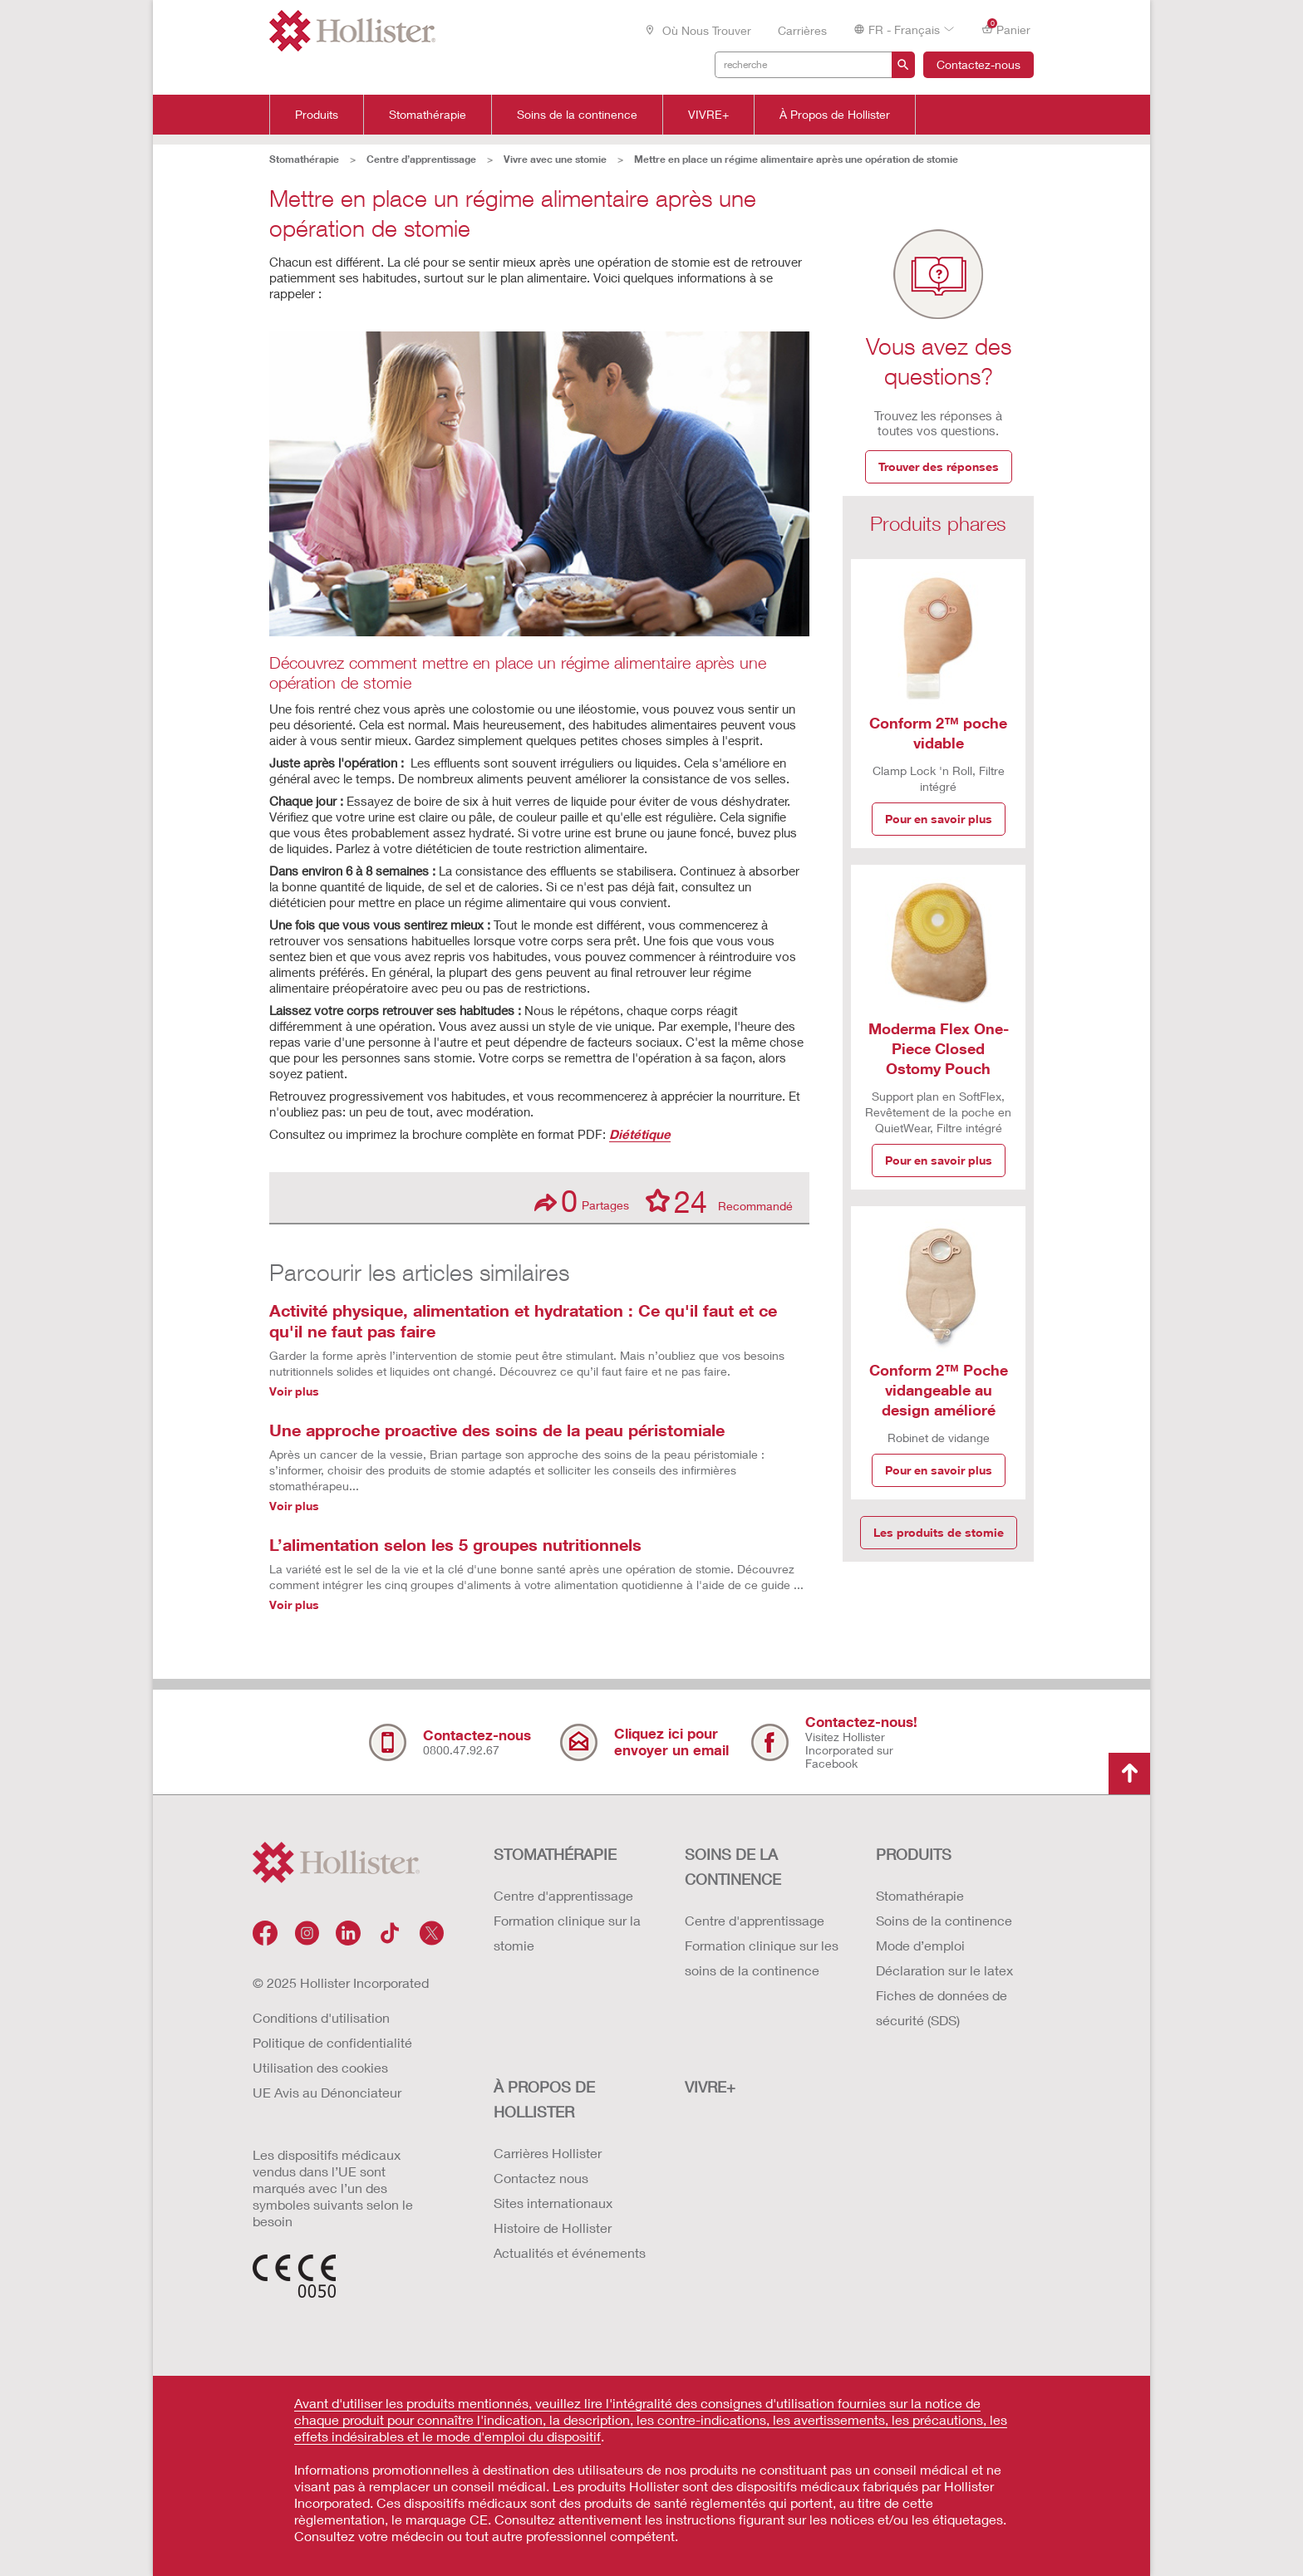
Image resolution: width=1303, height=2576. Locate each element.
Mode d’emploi (920, 1945)
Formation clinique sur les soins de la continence (761, 1957)
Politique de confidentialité (332, 2042)
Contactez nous (541, 2178)
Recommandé (719, 1200)
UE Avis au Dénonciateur (327, 2092)
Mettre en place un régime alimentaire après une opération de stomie (796, 159)
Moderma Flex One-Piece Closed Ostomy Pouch (938, 1048)
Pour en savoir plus (938, 819)
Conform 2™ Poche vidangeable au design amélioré (938, 1390)
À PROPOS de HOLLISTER (544, 2099)
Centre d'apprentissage (563, 1895)
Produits (316, 114)
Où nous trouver (697, 30)
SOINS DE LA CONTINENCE (733, 1866)
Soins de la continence (577, 114)
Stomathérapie (427, 114)
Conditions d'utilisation (321, 2017)
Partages (581, 1200)
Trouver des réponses (938, 466)
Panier (1005, 28)
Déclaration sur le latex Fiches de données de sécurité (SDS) (944, 1995)
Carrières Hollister (548, 2153)
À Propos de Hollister (834, 114)
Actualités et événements (570, 2252)
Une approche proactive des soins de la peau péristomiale (497, 1430)
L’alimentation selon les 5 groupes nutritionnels (455, 1544)
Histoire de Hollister (553, 2227)
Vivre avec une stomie (555, 159)
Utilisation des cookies (320, 2067)
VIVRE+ (708, 114)
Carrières (802, 30)
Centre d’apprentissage (421, 159)
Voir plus (294, 1391)
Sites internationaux (553, 2202)
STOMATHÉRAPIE (555, 1854)
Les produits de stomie (938, 1532)
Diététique (640, 1133)
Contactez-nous (978, 64)
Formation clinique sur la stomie (567, 1932)
